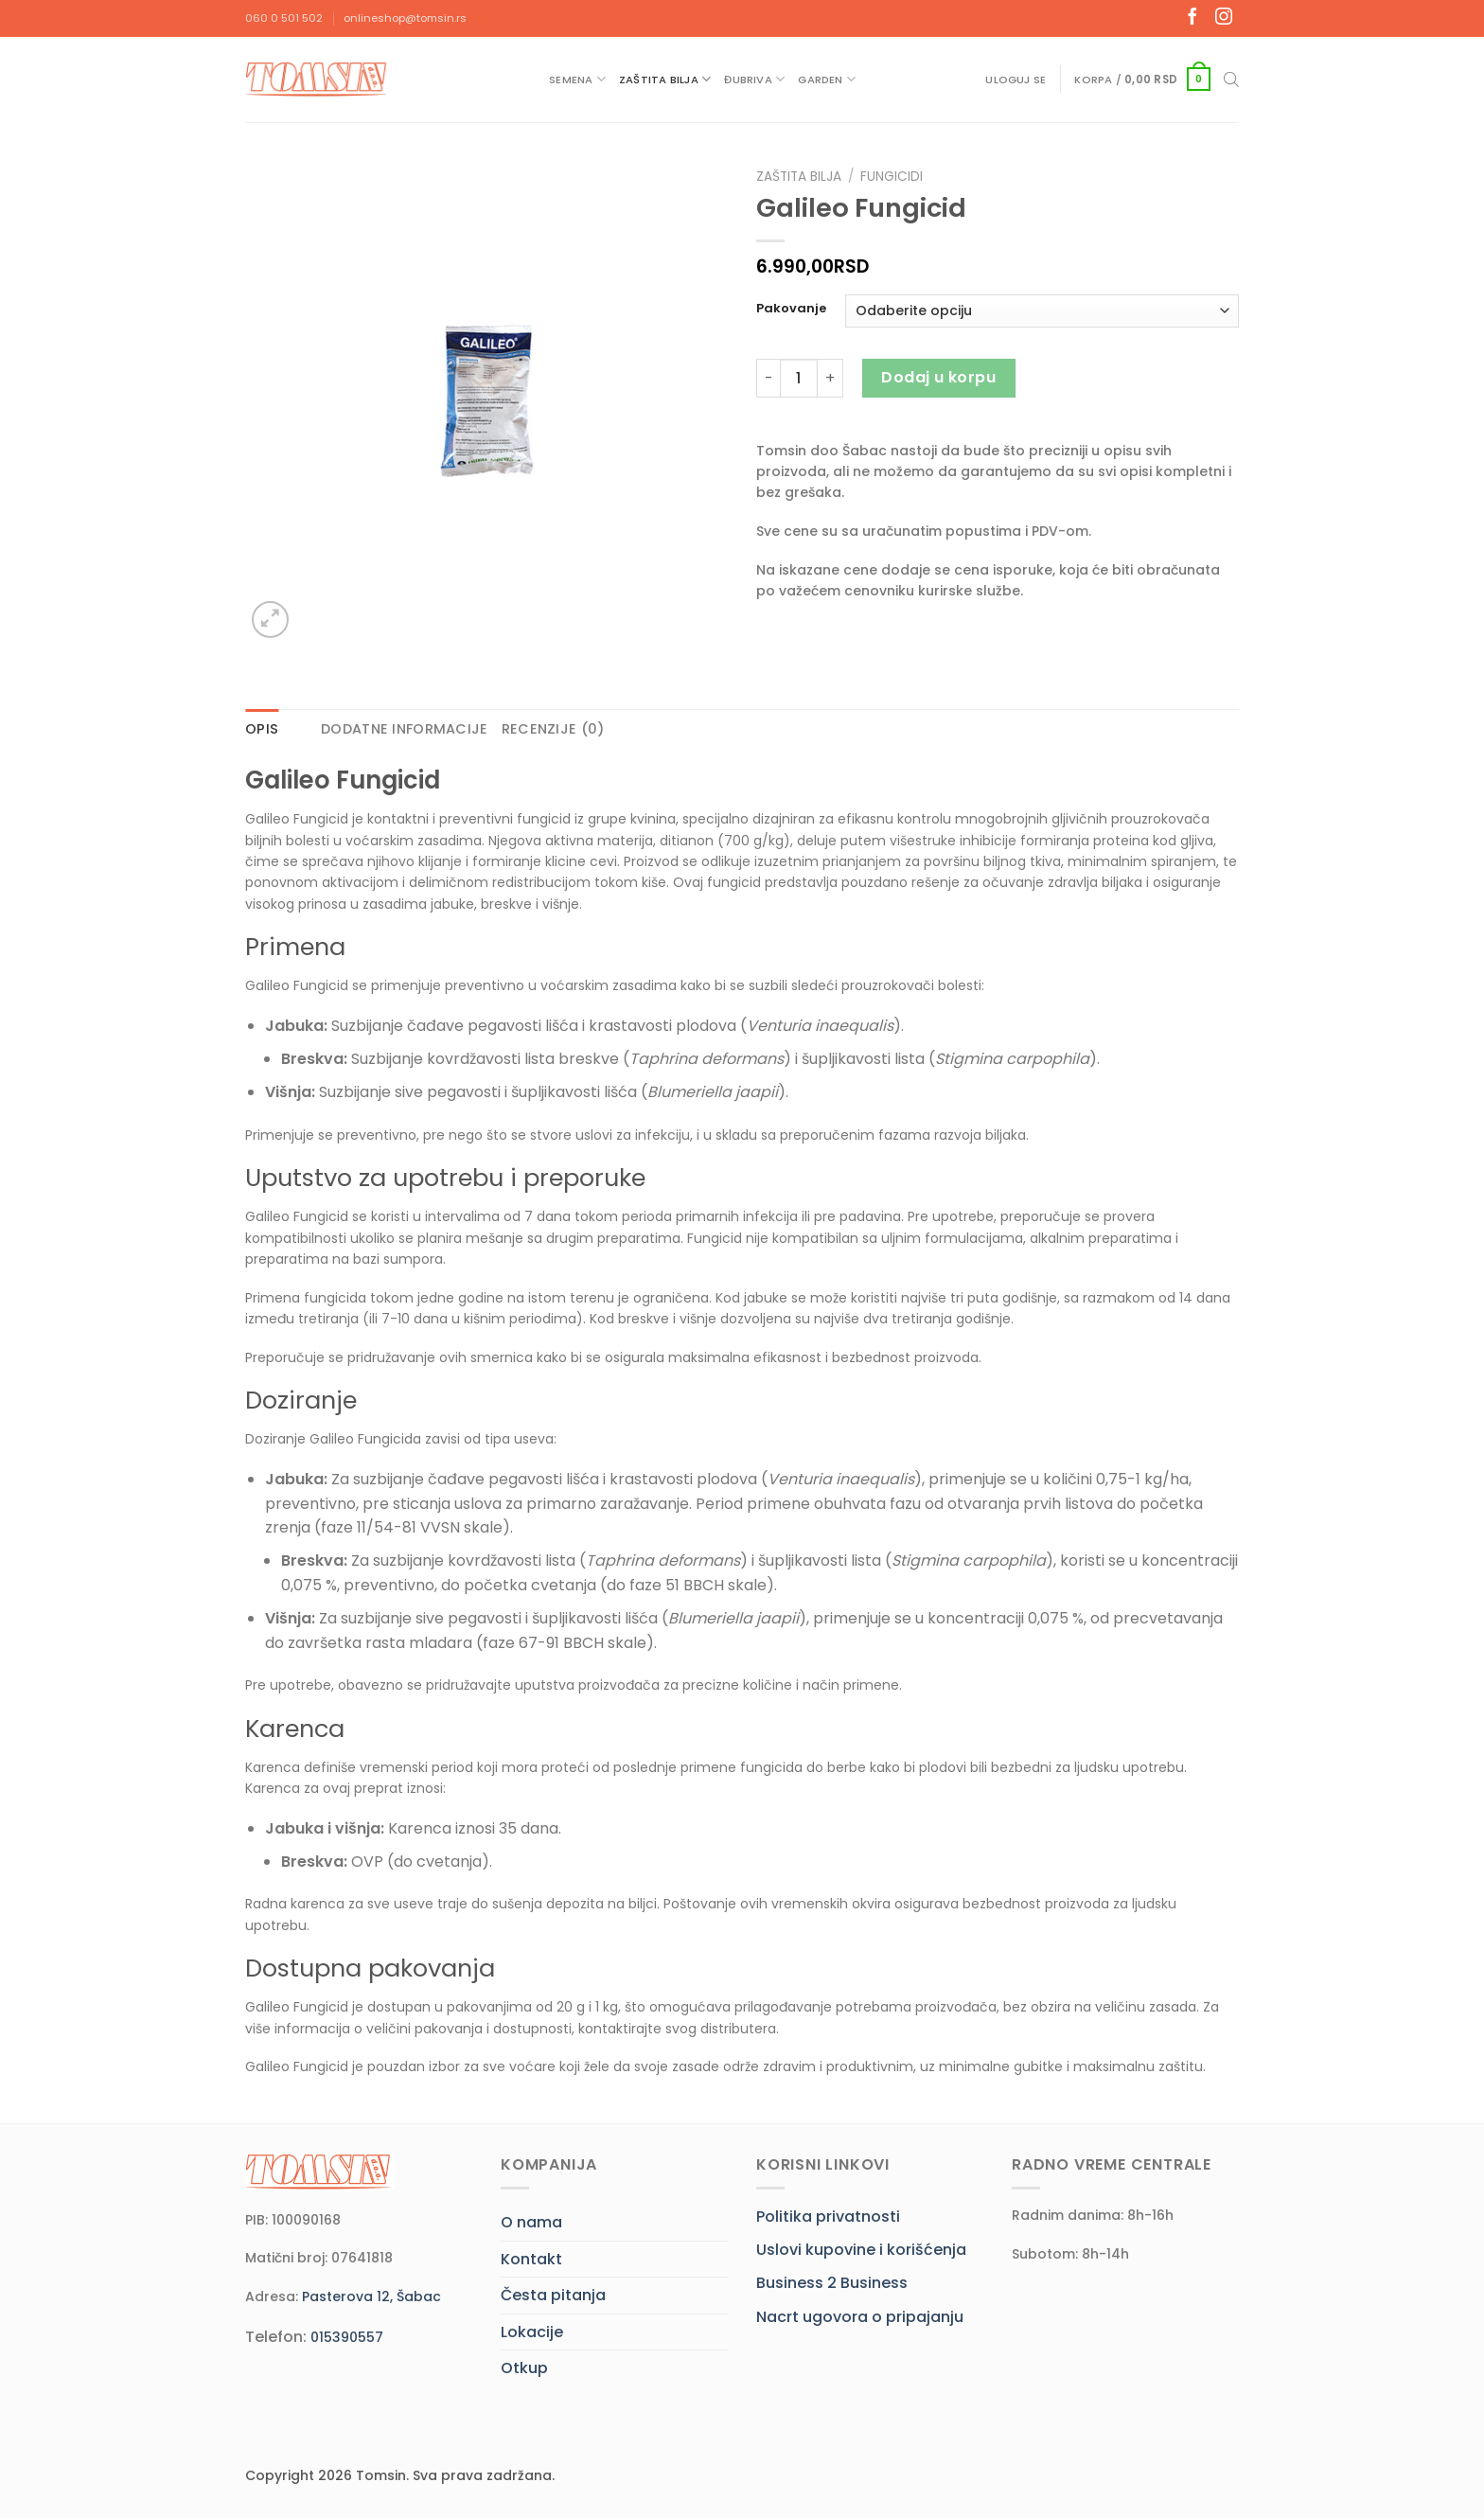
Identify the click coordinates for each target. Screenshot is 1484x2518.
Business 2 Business (832, 2283)
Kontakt (531, 2259)
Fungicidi (891, 177)
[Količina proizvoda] (799, 378)
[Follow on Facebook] (1192, 18)
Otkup (524, 2368)
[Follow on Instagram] (1223, 18)
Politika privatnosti (828, 2216)
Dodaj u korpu (938, 377)
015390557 (346, 2337)
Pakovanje (791, 308)
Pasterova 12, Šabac (371, 2296)
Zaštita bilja (665, 79)
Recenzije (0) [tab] (553, 728)
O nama (531, 2222)
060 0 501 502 (284, 18)
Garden (827, 79)
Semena (577, 79)
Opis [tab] (261, 728)
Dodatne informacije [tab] (404, 728)
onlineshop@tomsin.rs (405, 18)
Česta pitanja (553, 2295)
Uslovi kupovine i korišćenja (861, 2250)
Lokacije (532, 2332)
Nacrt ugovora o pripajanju (859, 2317)
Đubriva (754, 79)
